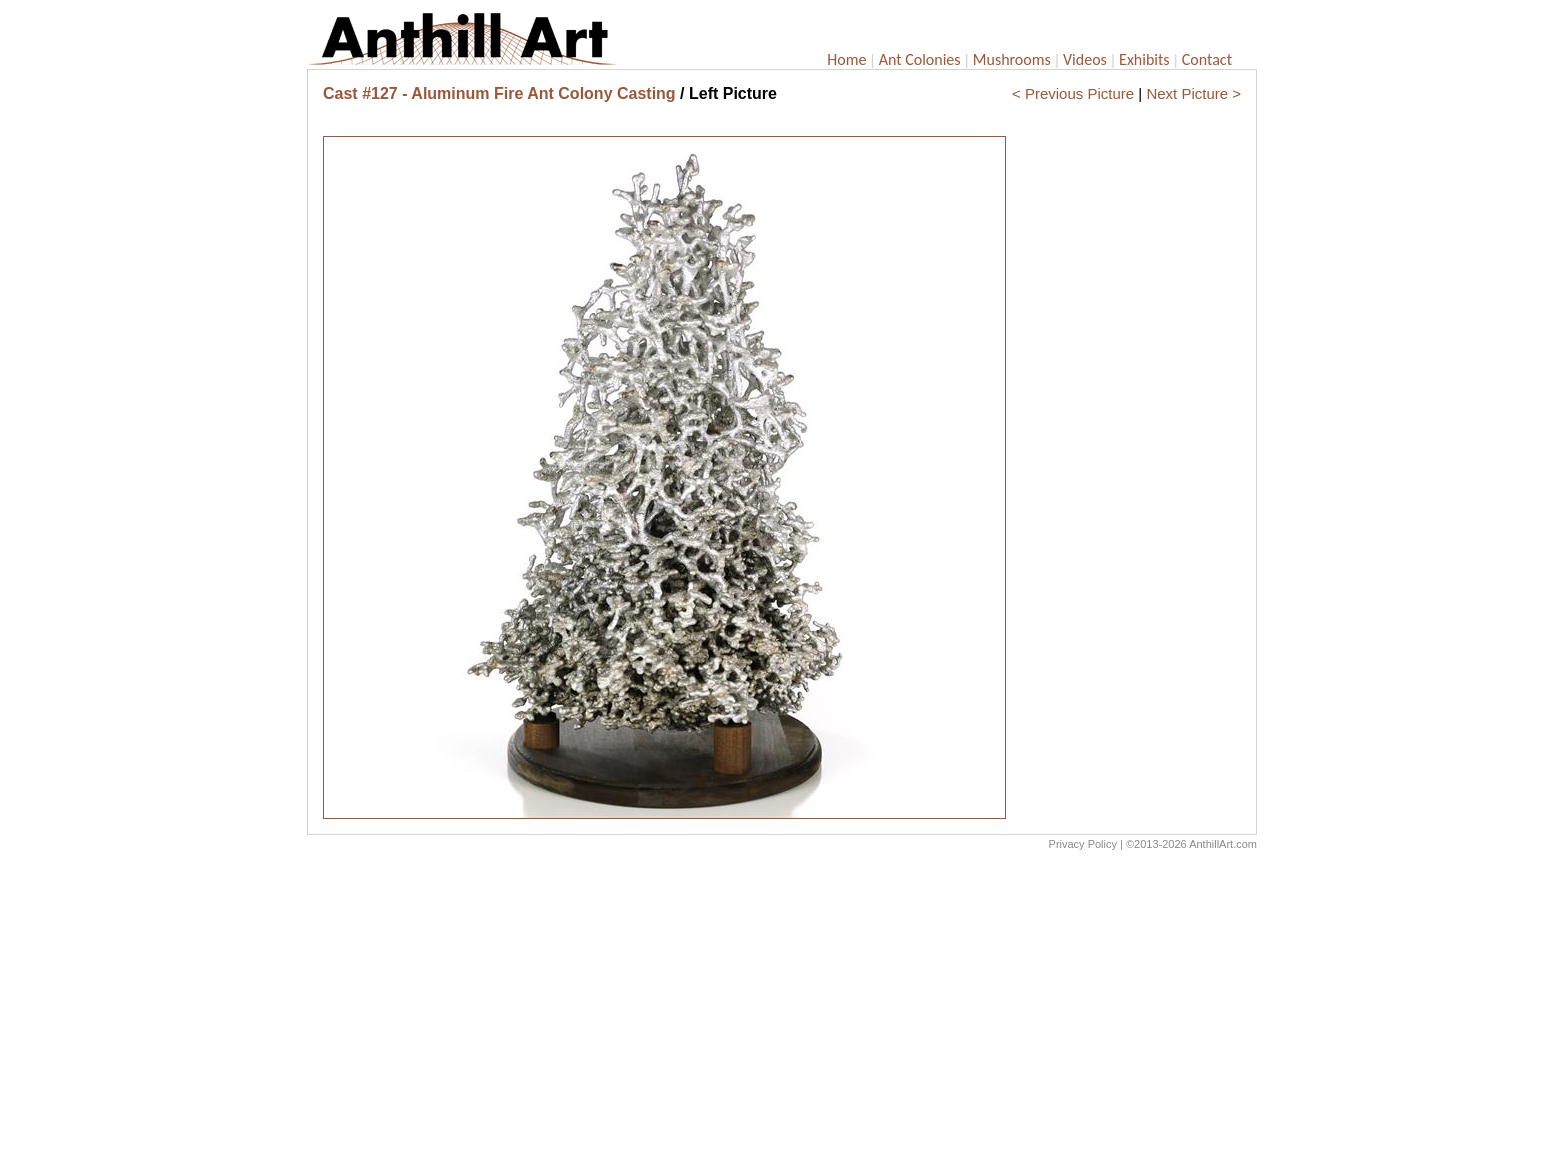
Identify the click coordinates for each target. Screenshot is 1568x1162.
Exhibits (1144, 59)
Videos (1085, 59)
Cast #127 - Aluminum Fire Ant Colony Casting (499, 93)
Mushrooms (1012, 59)
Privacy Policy (1083, 844)
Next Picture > (1193, 93)
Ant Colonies (920, 59)
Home (846, 59)
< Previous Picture (1073, 93)
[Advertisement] (782, 1011)
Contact (1207, 59)
